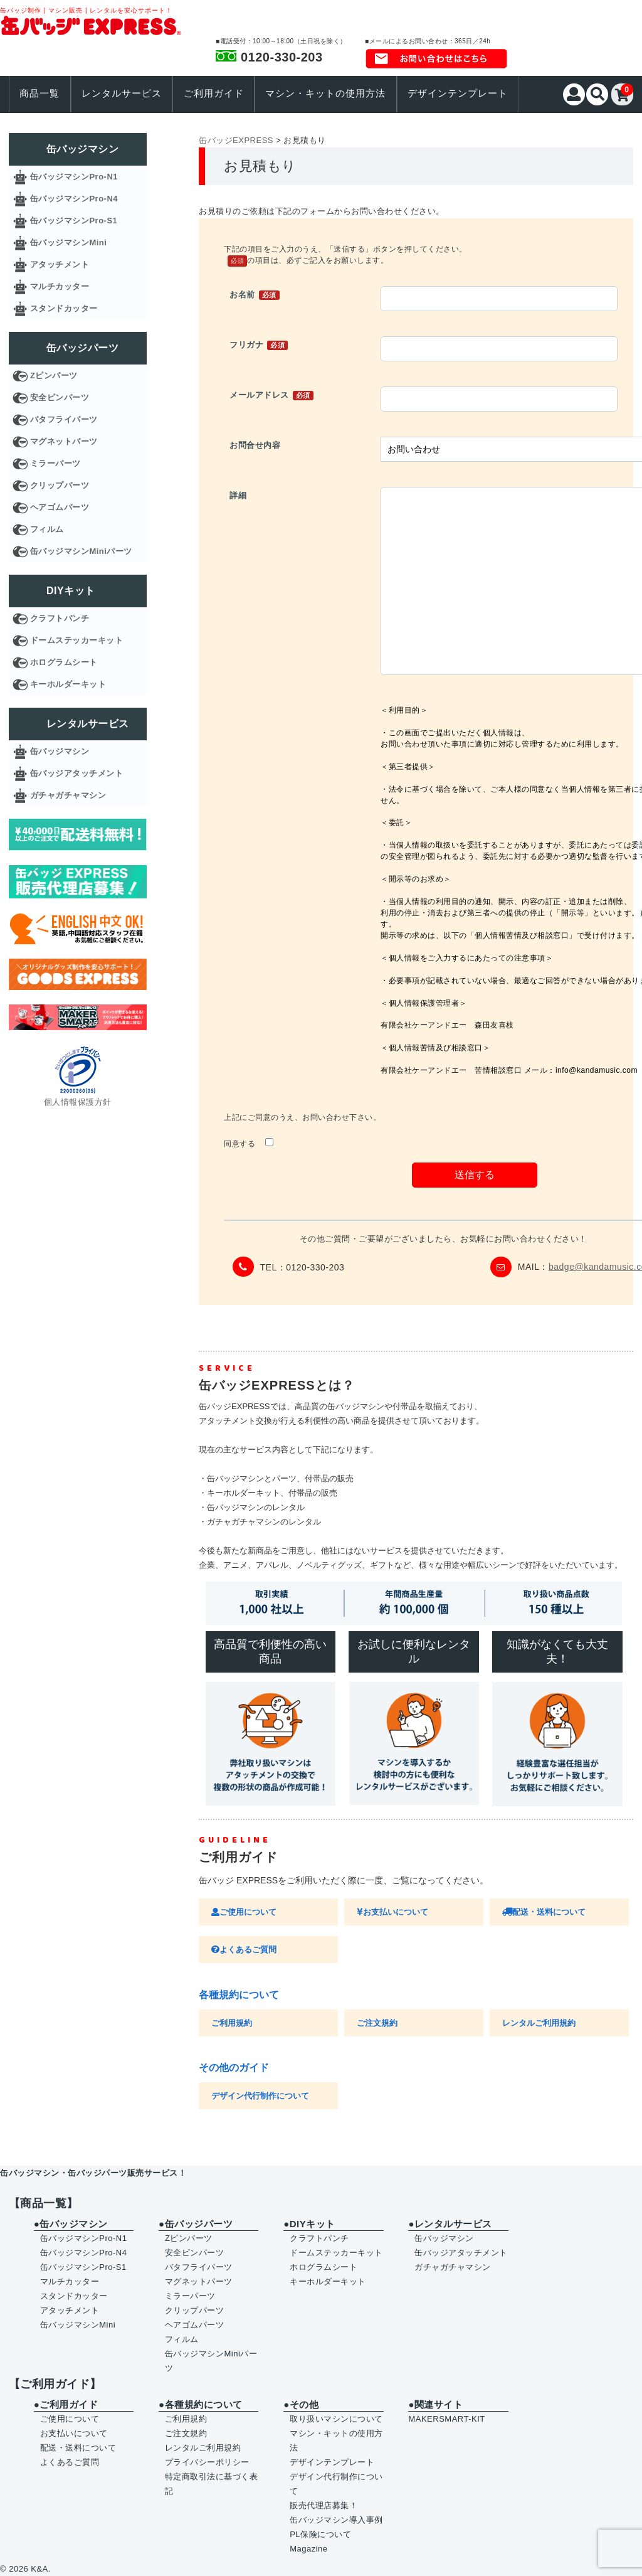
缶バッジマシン (60, 751)
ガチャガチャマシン (68, 795)
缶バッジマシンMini (68, 242)
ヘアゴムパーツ (60, 507)
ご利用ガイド (214, 93)
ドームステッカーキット (77, 640)
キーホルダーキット (68, 684)
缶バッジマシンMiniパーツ (81, 551)
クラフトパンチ (60, 618)
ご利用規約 (231, 2023)
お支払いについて (392, 1912)
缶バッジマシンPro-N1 (74, 176)
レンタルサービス (122, 93)
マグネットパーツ (64, 441)
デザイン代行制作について (260, 2095)
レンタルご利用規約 (539, 2023)
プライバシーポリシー (207, 2462)
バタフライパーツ (64, 419)
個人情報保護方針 (78, 1102)
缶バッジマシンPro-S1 (73, 220)
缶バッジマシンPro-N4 (74, 198)
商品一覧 (39, 93)
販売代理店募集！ (323, 2505)
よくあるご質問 (243, 1949)
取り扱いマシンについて (336, 2419)
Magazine (308, 2548)
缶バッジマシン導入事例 (336, 2520)
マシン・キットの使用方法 (325, 93)
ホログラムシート (64, 662)
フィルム (47, 529)
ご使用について (243, 1912)
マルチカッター (60, 286)
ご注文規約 (377, 2023)
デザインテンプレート (458, 93)
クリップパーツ (60, 485)
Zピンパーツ (54, 375)
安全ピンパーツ (60, 397)
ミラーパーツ (55, 463)
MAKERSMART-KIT (446, 2419)
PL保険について (320, 2534)
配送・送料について (544, 1912)
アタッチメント (60, 264)
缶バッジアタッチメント (77, 773)
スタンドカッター (64, 308)
